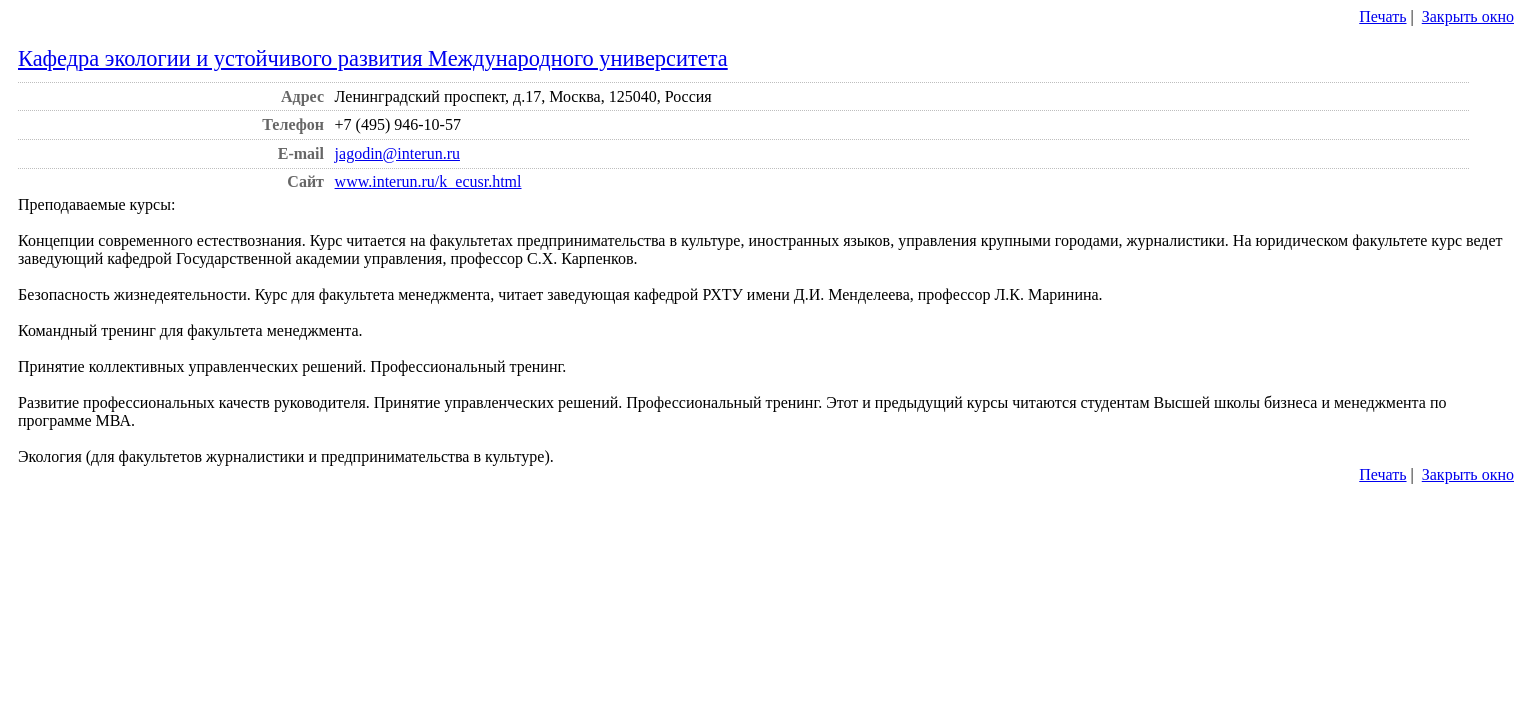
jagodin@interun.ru (397, 153)
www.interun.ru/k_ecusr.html (428, 181)
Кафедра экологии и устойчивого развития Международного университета (373, 58)
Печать (1382, 16)
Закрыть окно (1468, 16)
